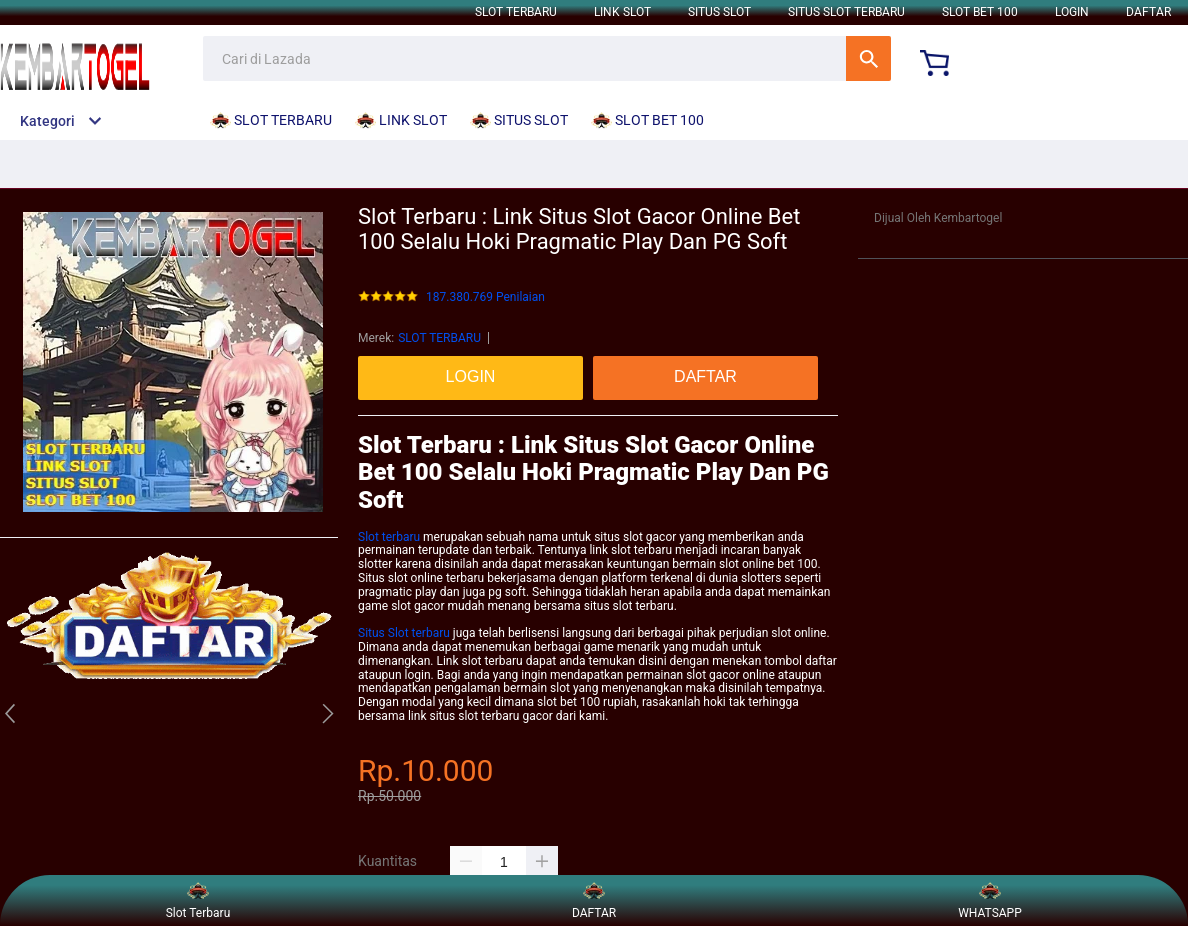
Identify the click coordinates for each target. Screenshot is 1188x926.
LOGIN (1072, 12)
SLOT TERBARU (516, 12)
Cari (868, 58)
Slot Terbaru (198, 900)
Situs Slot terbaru (404, 633)
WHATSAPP (990, 900)
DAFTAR (1148, 12)
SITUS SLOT (719, 12)
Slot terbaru (389, 537)
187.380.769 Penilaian (485, 297)
